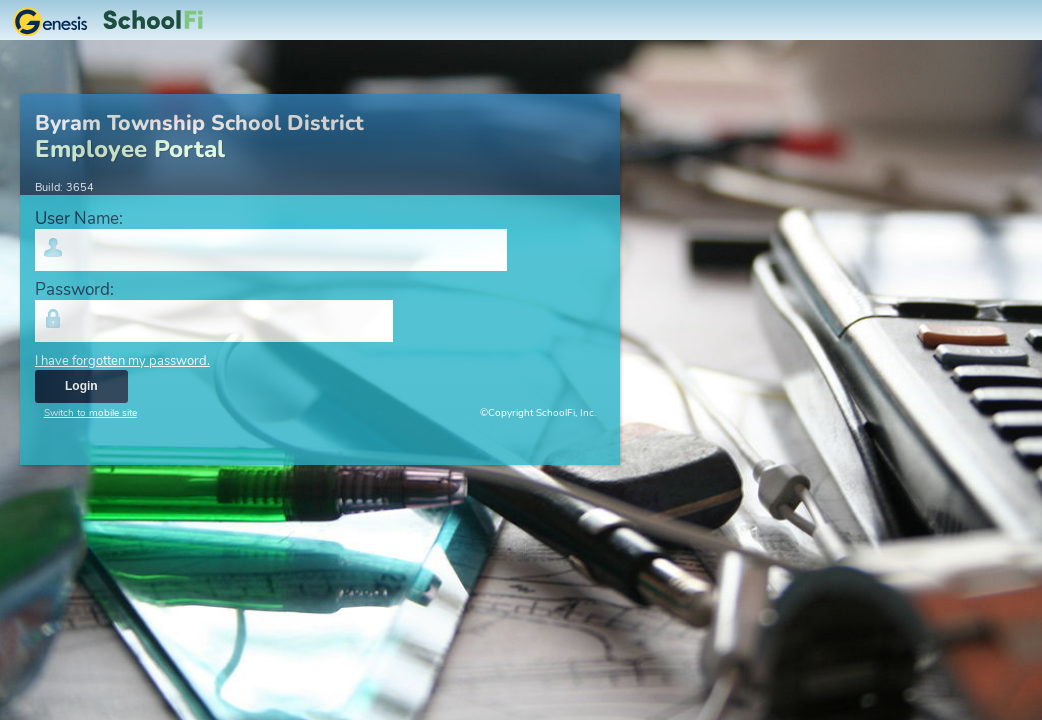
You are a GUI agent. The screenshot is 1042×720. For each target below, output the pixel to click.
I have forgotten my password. (122, 361)
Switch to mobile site (90, 413)
